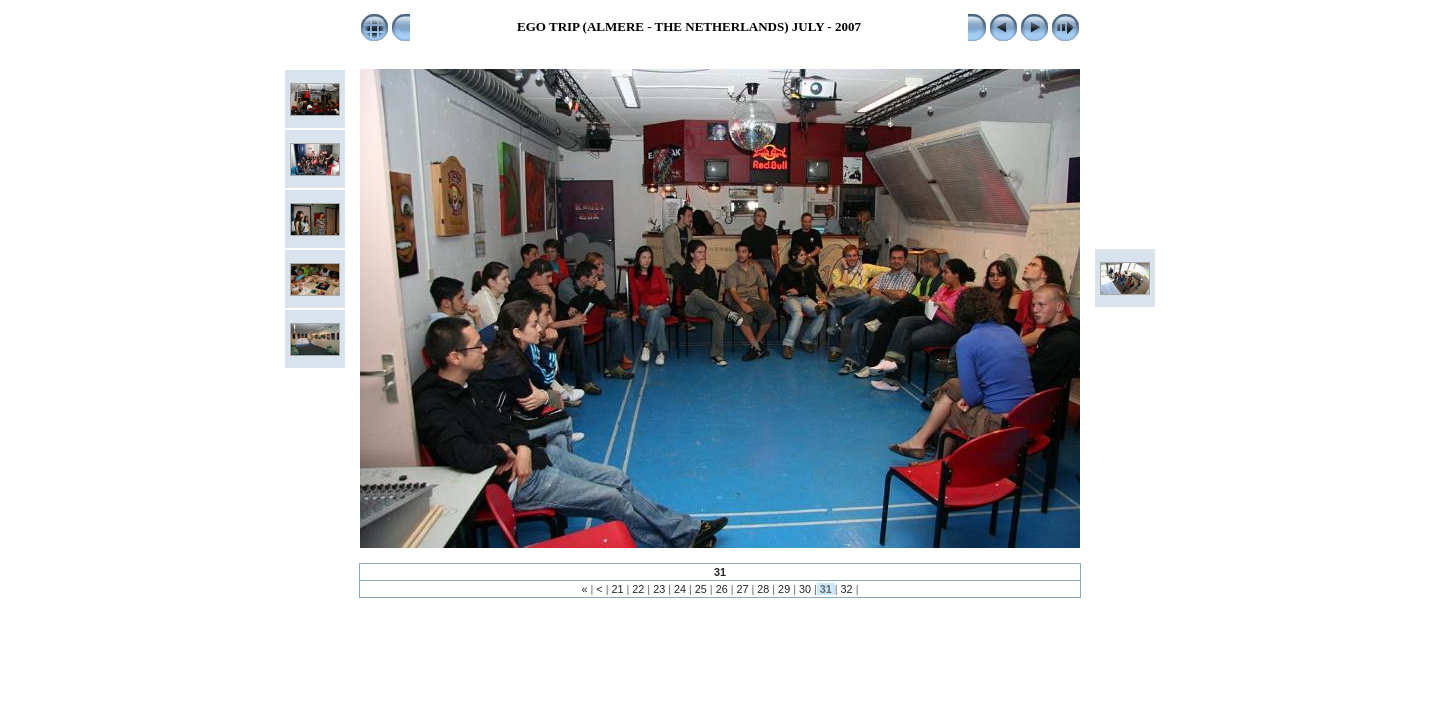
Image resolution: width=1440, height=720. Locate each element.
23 (659, 589)
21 (618, 589)
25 (701, 589)
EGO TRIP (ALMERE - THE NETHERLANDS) (652, 26)
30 (805, 589)
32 (847, 589)
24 (680, 589)
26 (722, 589)
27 (742, 589)
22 (638, 589)
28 (763, 589)
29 (784, 589)
